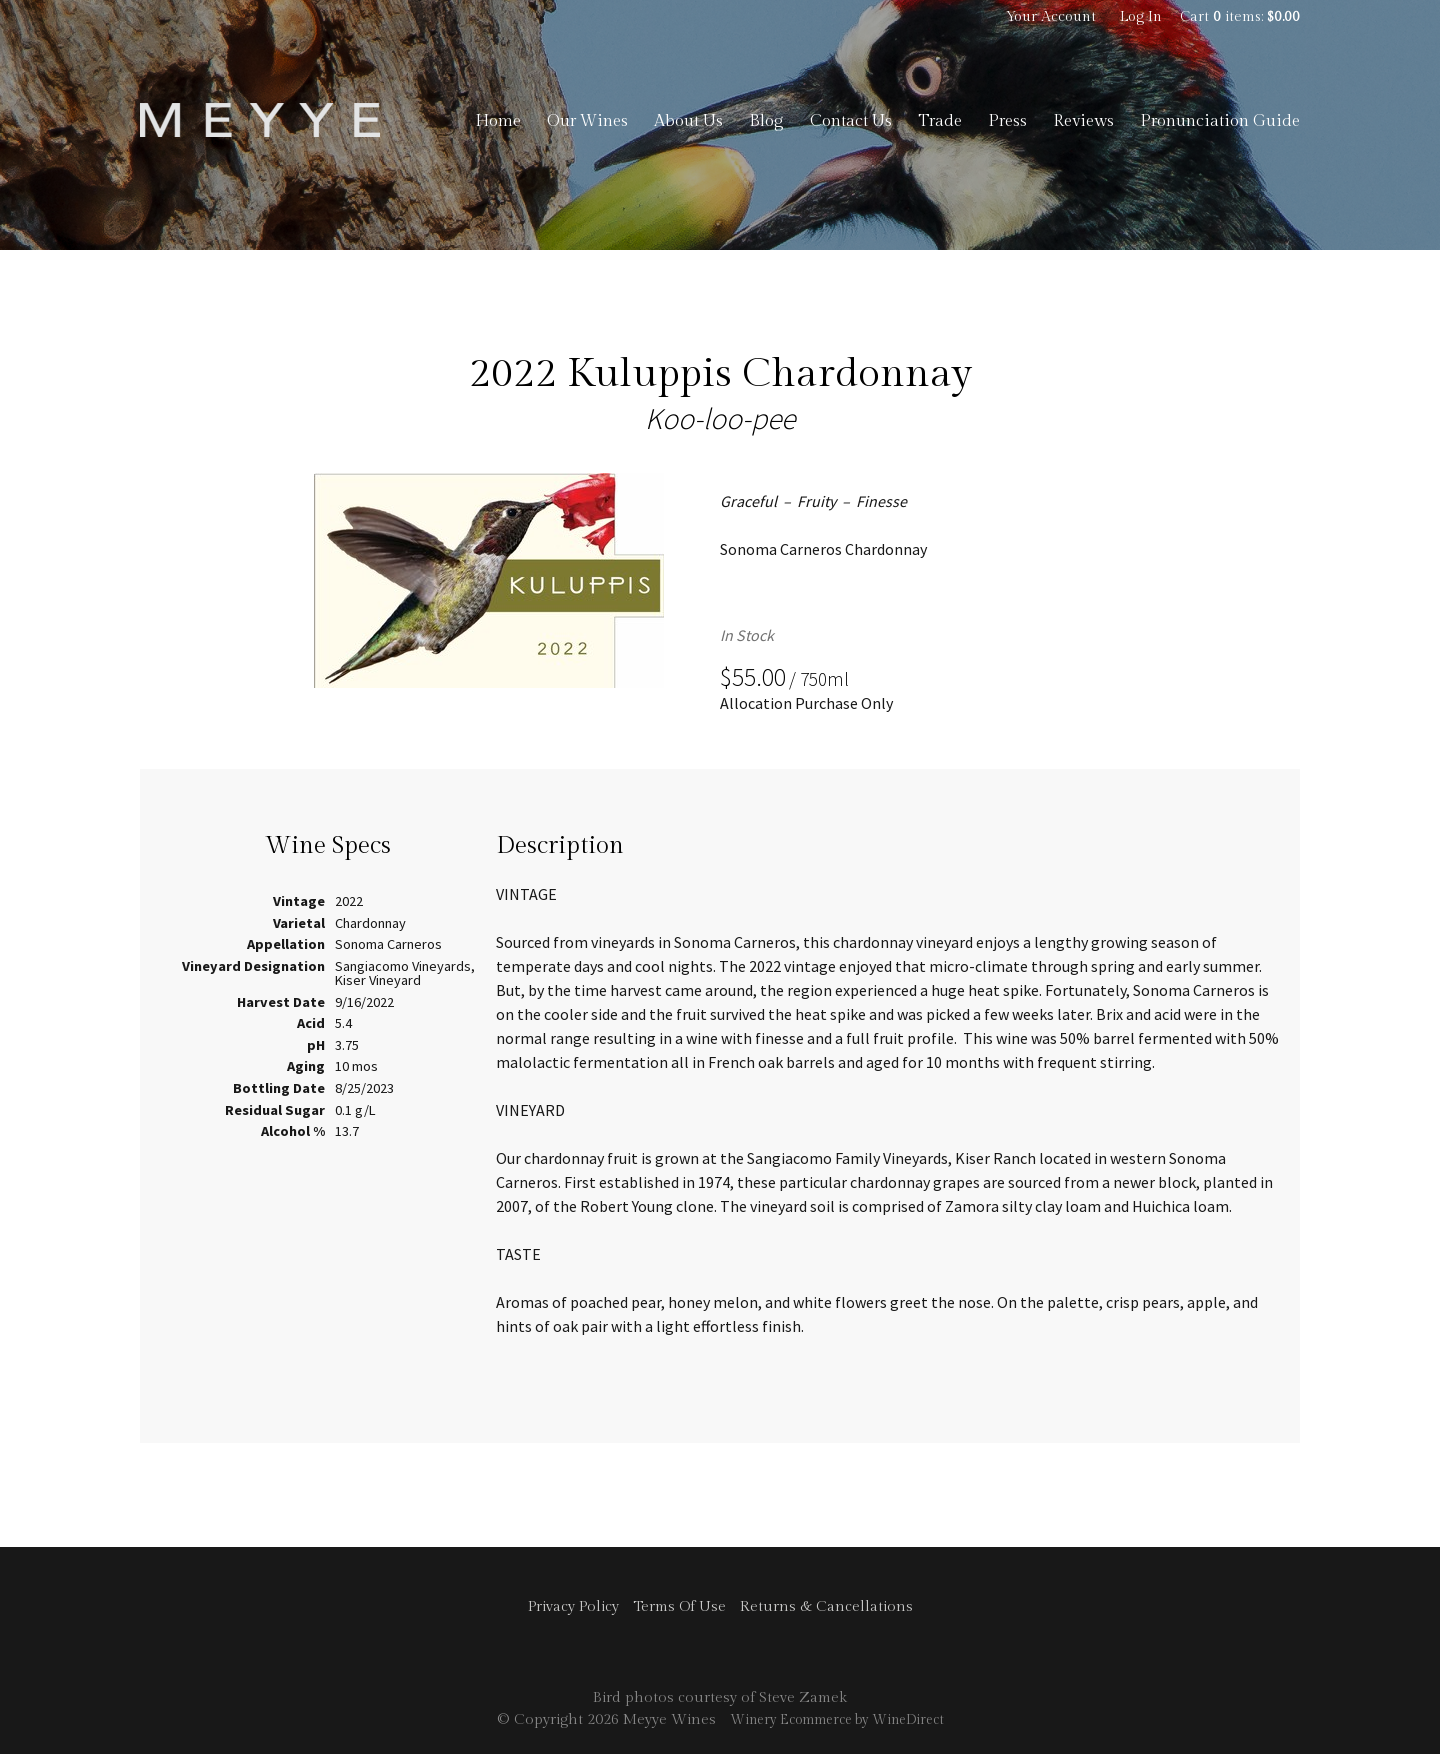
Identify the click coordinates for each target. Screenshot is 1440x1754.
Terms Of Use (679, 1606)
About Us (688, 121)
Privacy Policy (573, 1606)
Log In (1141, 17)
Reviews (1083, 121)
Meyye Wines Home (260, 120)
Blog (766, 121)
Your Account (1051, 17)
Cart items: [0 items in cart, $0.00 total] (1240, 17)
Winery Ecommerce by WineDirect (837, 1720)
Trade (940, 121)
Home (498, 121)
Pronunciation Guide (1220, 121)
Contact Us (851, 121)
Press (1007, 121)
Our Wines (587, 121)
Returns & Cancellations (826, 1606)
